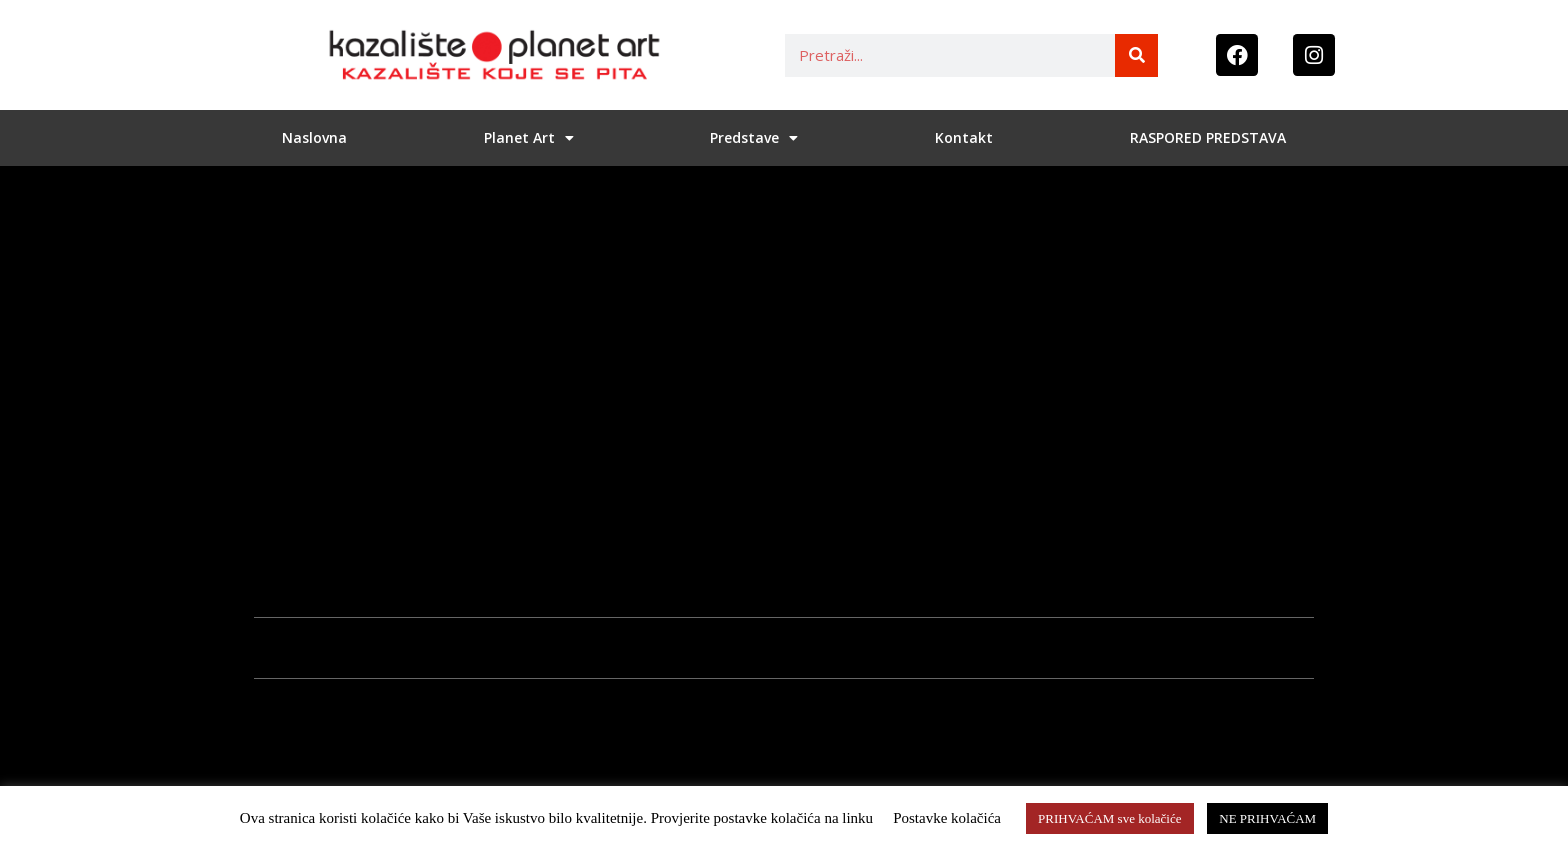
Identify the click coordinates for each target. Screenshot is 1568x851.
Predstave (754, 138)
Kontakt (964, 137)
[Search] (1136, 55)
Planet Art (529, 138)
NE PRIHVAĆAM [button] (1267, 818)
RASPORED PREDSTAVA (1208, 137)
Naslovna (314, 137)
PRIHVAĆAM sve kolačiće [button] (1109, 818)
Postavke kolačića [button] (947, 818)
